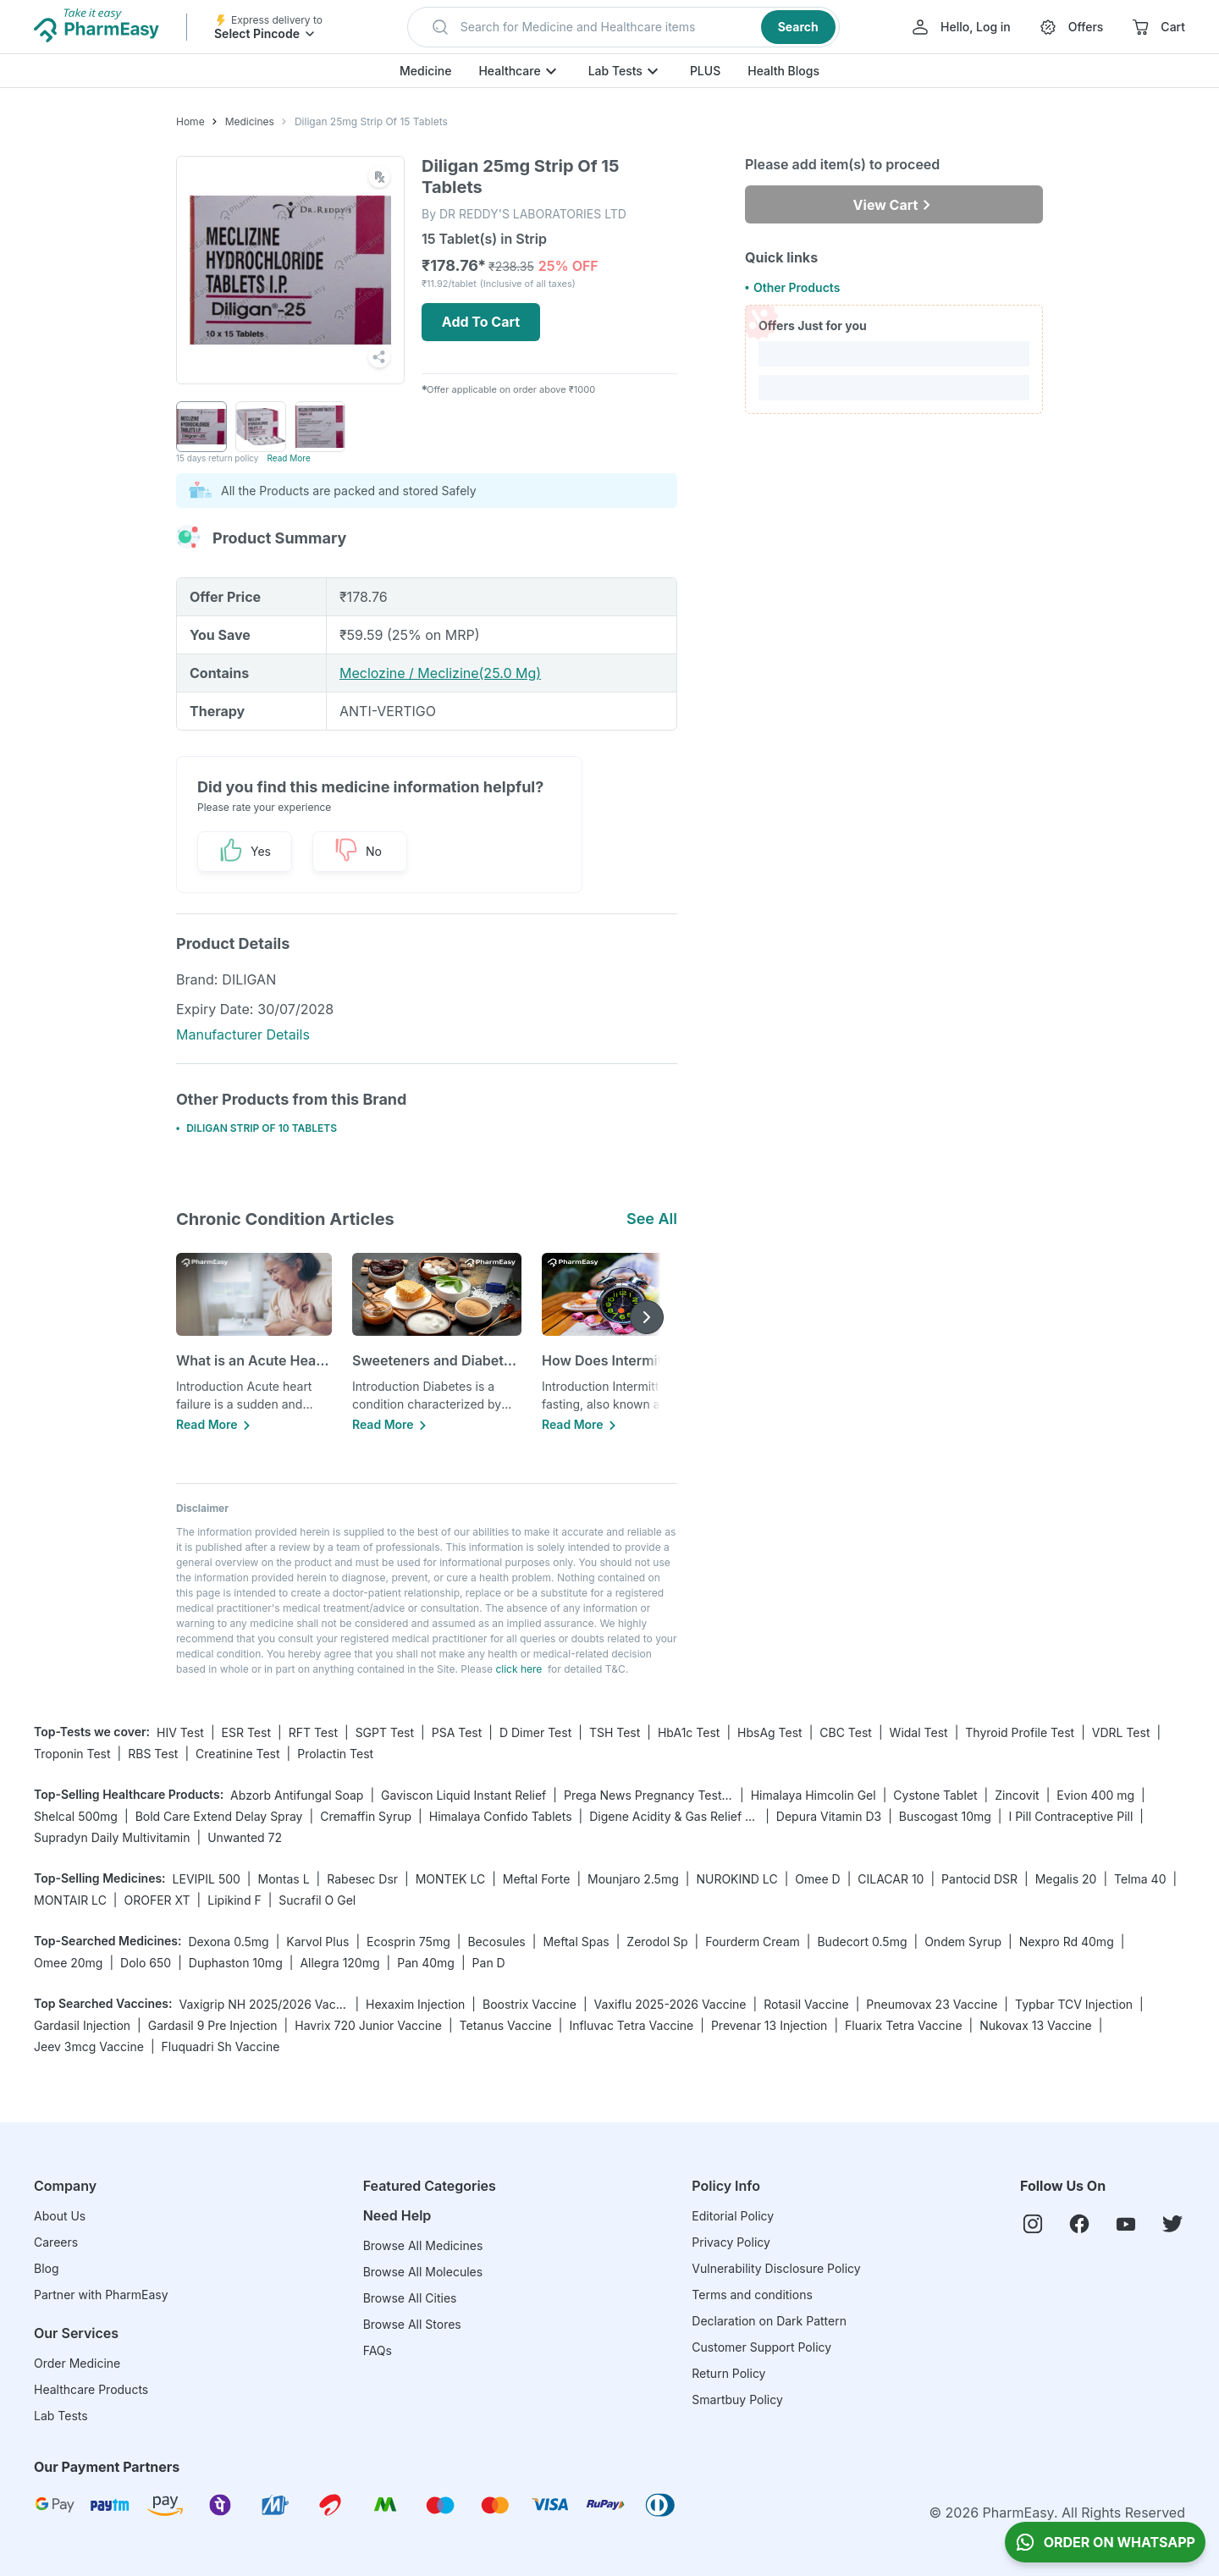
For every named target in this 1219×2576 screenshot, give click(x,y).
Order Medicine (77, 2363)
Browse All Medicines (423, 2245)
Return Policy (728, 2373)
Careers (56, 2242)
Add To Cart (481, 321)
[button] (623, 27)
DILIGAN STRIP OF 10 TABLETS (261, 1128)
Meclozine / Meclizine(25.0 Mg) (440, 673)
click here (518, 1669)
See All (651, 1218)
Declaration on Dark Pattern (769, 2321)
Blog (46, 2268)
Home (190, 121)
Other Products (796, 287)
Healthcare (509, 70)
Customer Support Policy (761, 2347)
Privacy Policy (731, 2242)
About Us (59, 2216)
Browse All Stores (412, 2324)
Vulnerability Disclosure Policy (776, 2268)
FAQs (377, 2350)
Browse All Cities (410, 2298)
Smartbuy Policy (737, 2399)
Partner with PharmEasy (101, 2294)
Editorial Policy (733, 2216)
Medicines (249, 121)
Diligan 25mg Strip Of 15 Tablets (371, 121)
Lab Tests (615, 70)
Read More (288, 458)
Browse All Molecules (423, 2271)
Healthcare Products (91, 2389)
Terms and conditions (752, 2294)
